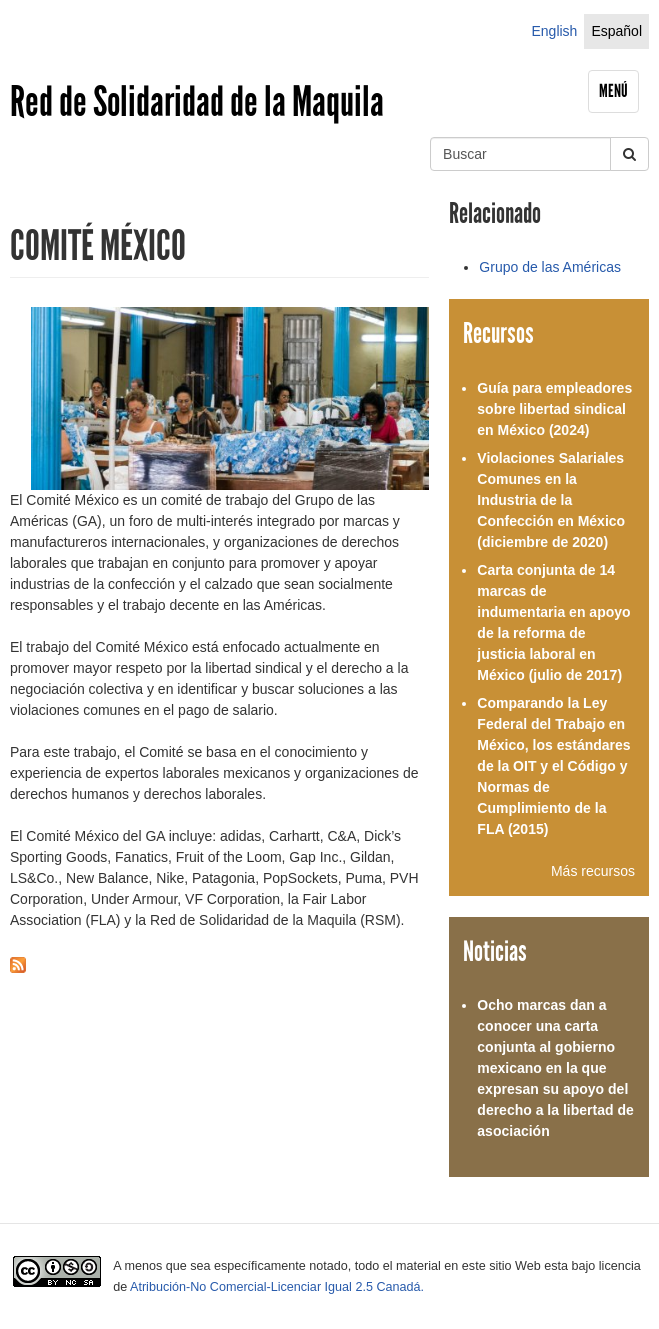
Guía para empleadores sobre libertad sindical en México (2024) (554, 409)
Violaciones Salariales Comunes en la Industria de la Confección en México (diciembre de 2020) (551, 500)
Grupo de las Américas (550, 267)
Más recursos (593, 871)
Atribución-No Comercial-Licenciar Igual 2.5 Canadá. (277, 1287)
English (554, 31)
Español (616, 31)
